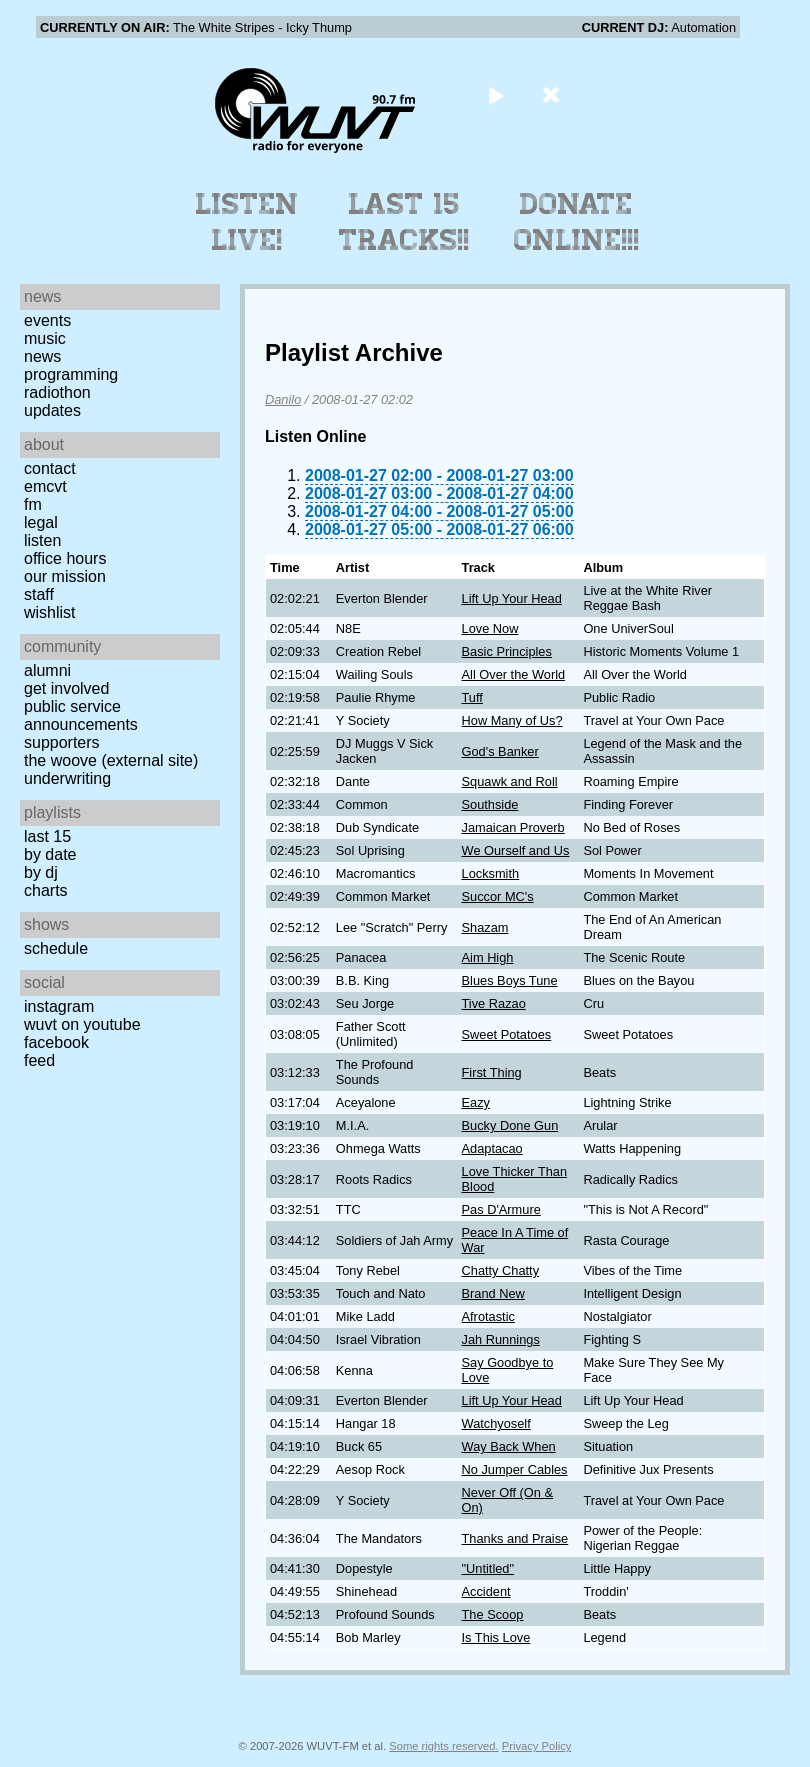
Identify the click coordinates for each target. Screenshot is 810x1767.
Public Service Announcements (81, 715)
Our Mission (65, 576)
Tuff (472, 697)
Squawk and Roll (510, 781)
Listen (42, 540)
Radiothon (57, 392)
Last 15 (47, 836)
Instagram (59, 1006)
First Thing (492, 1072)
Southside (490, 804)
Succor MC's (498, 896)
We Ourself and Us (516, 850)
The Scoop (493, 1614)
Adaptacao (492, 1148)
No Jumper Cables (515, 1469)
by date (50, 854)
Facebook (56, 1042)
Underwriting (67, 778)
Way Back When (509, 1446)
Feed (39, 1060)
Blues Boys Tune (510, 980)
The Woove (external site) (111, 760)
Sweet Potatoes (507, 1034)
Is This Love (496, 1637)
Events (47, 320)
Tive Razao (494, 1003)
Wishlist (50, 612)
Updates (52, 410)
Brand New (493, 1293)
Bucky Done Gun (510, 1125)
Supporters (62, 742)
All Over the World (514, 674)
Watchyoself (496, 1423)
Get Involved (66, 688)
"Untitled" (488, 1568)
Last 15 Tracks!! (404, 222)
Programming (71, 374)
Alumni (47, 670)
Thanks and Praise (515, 1538)
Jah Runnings (501, 1339)
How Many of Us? (512, 720)
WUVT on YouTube (82, 1024)
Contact (50, 468)
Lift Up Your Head (512, 598)
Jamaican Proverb (513, 827)
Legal (41, 522)
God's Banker (500, 751)
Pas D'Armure (501, 1209)
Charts (46, 890)
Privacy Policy (537, 1746)
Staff (39, 594)
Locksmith (491, 873)
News (42, 356)
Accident (486, 1591)
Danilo (283, 399)
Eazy (476, 1102)
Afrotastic (488, 1316)
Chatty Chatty (501, 1270)
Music (45, 338)
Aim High (488, 957)
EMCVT (45, 486)
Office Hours (65, 558)
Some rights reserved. (443, 1746)
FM (33, 504)
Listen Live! (247, 222)
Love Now (490, 628)
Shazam (485, 927)
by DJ (41, 872)
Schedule (56, 948)
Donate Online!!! (577, 222)
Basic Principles (507, 651)
